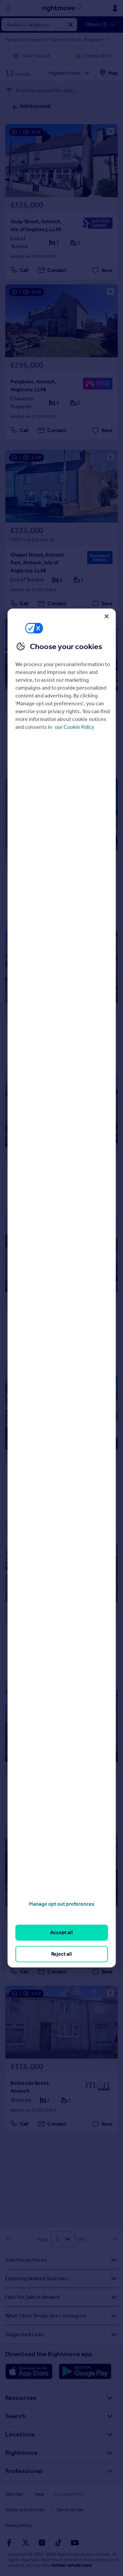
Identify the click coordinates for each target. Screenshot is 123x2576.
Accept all (61, 1932)
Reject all (61, 1954)
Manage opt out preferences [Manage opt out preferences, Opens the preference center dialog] (61, 1904)
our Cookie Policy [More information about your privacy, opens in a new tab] (74, 727)
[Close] (106, 616)
